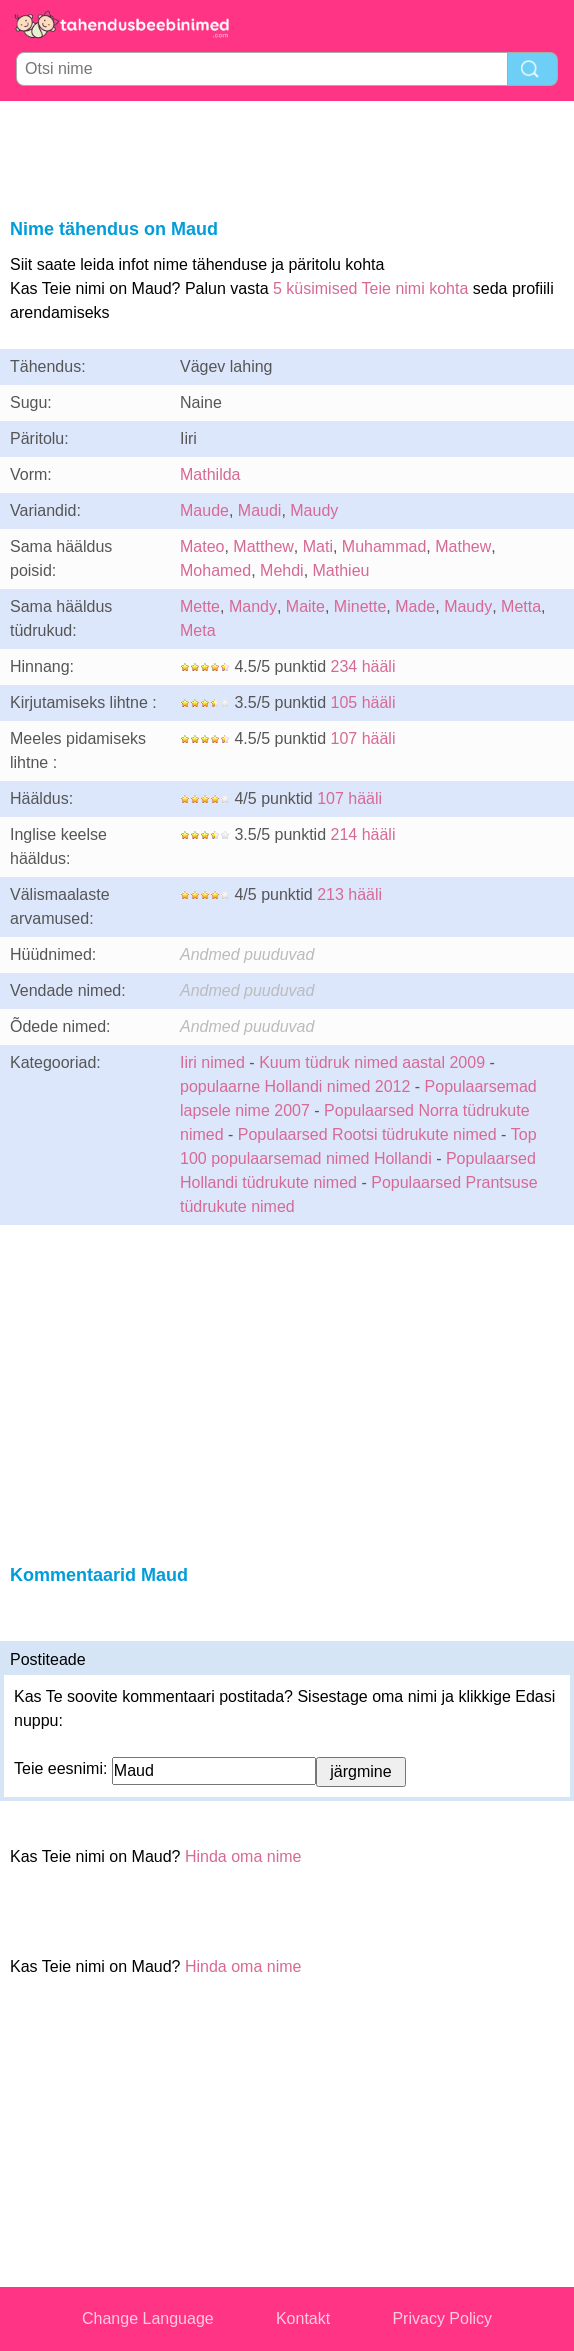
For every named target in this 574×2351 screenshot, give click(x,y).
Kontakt (303, 2318)
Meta (198, 630)
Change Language (148, 2318)
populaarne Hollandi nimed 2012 (295, 1086)
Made (415, 606)
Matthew (263, 546)
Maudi (260, 510)
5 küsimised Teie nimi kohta (370, 288)
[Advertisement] (287, 156)
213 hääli (349, 894)
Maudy (314, 510)
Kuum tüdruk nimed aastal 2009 (372, 1062)
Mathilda (210, 474)
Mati (318, 546)
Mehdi (282, 570)
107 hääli (363, 738)
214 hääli (363, 834)
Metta (521, 606)
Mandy (253, 606)
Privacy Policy (442, 2318)
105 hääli (363, 702)
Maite (305, 606)
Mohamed (215, 570)
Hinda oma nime (243, 1856)
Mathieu (341, 570)
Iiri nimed (212, 1062)
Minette (360, 606)
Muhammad (384, 546)
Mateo (202, 546)
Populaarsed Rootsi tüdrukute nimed (367, 1134)
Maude (204, 510)
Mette (200, 606)
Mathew (463, 546)
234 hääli (363, 666)
